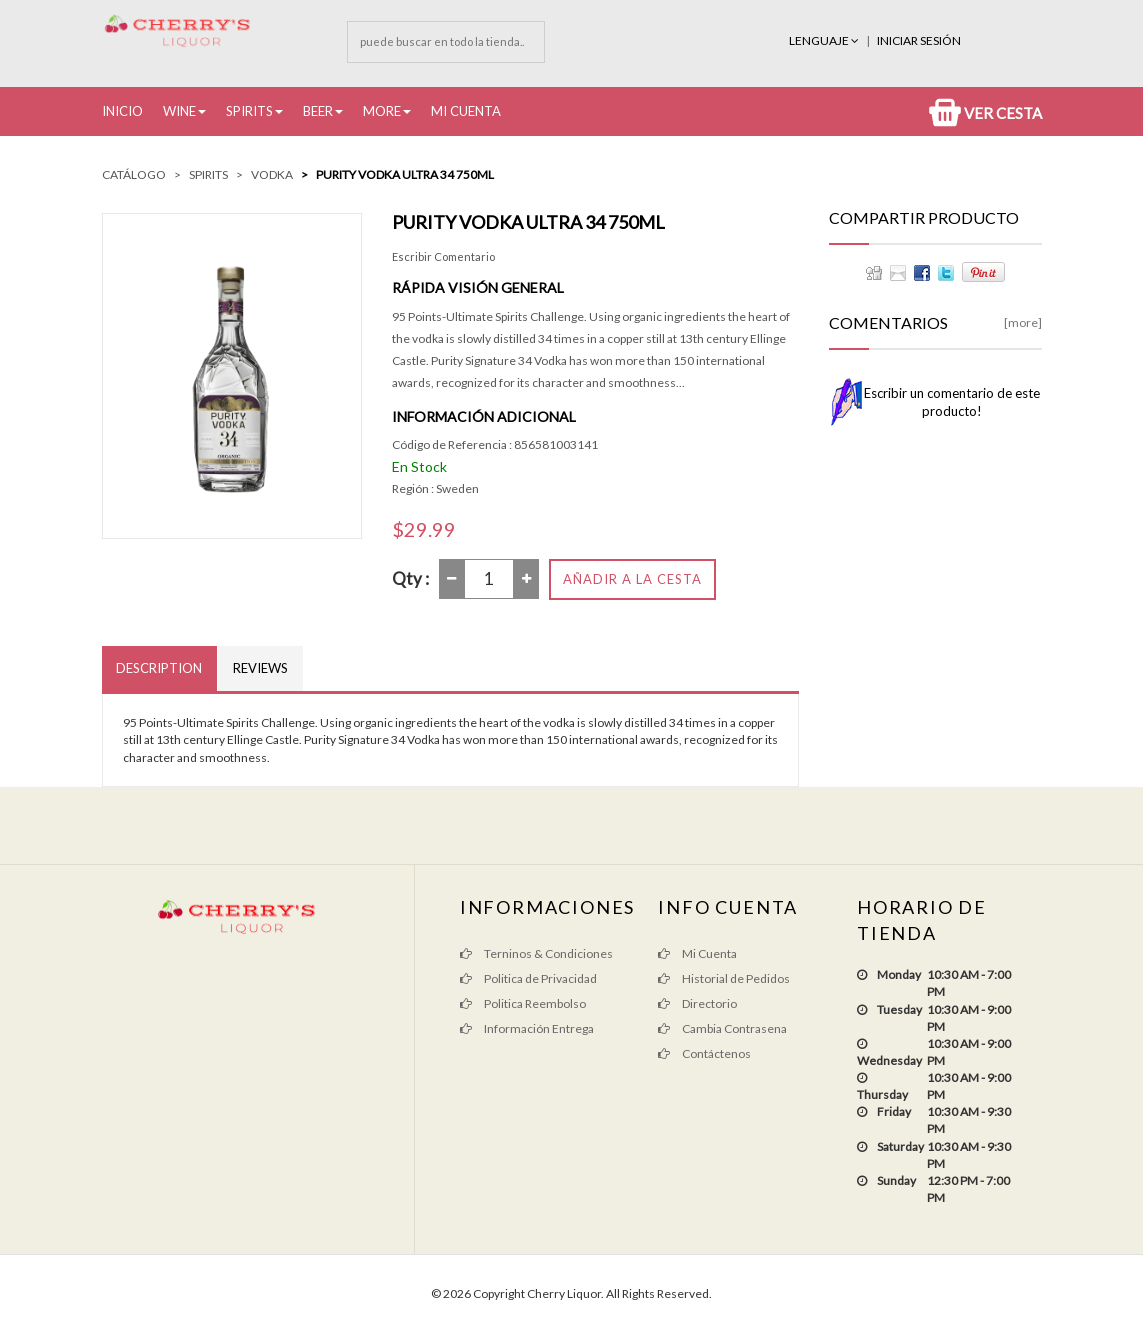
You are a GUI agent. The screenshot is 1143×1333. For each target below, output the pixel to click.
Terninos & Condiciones (536, 953)
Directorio (697, 1003)
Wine (179, 111)
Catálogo (134, 174)
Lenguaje (825, 40)
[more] (1023, 322)
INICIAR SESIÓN (919, 40)
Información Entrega (527, 1028)
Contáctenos (704, 1053)
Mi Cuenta (466, 111)
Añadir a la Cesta (632, 579)
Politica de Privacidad (528, 978)
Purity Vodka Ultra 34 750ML (405, 174)
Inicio (122, 111)
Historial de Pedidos (724, 978)
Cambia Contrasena (722, 1028)
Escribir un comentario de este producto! (952, 402)
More (382, 111)
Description (160, 668)
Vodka (272, 174)
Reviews (261, 668)
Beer (318, 111)
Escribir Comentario (443, 256)
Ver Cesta (985, 113)
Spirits (249, 111)
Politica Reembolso (523, 1003)
